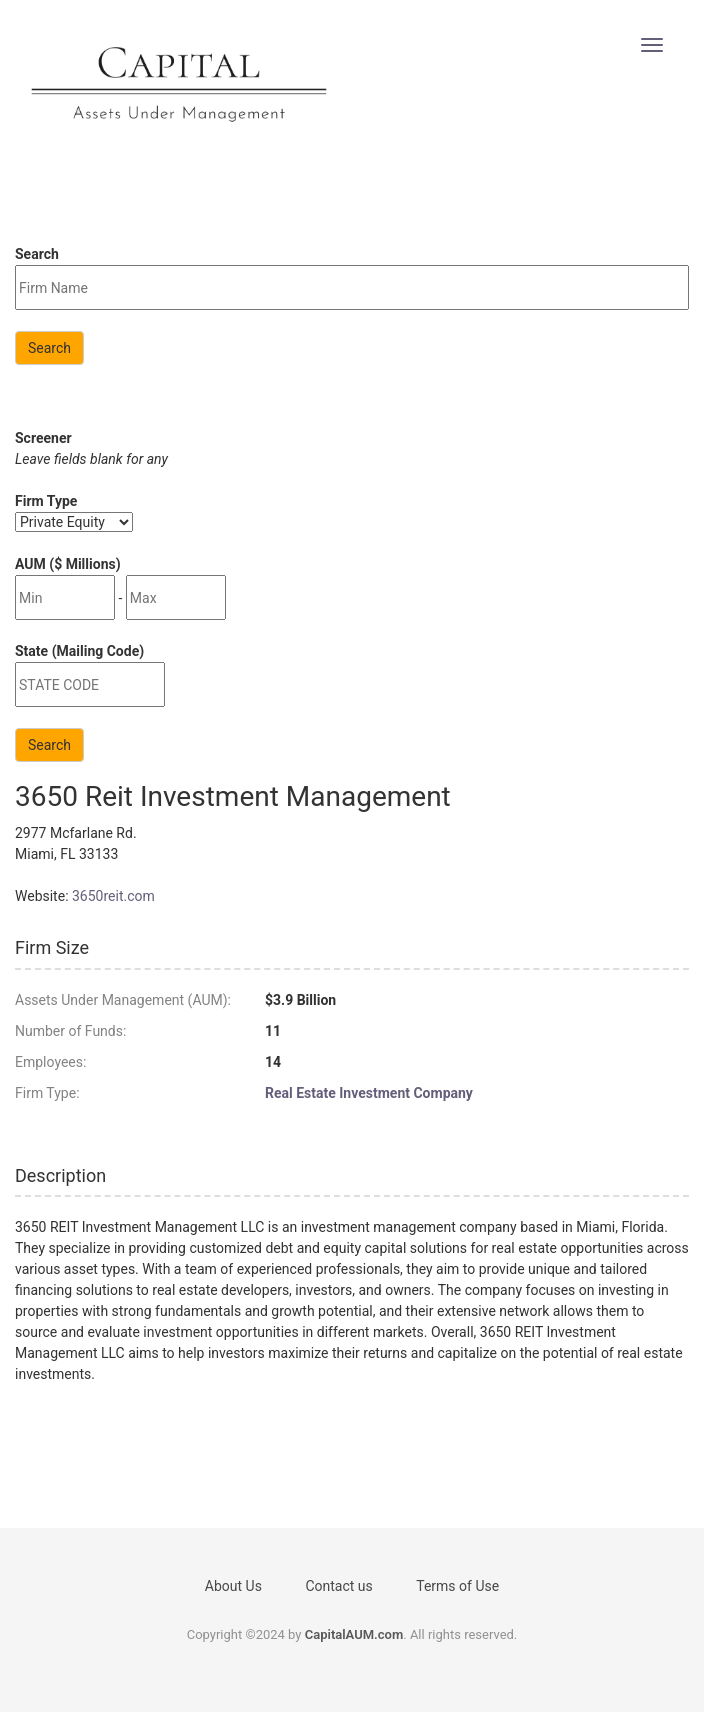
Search (49, 348)
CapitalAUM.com (354, 1634)
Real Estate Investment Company (369, 1093)
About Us (233, 1586)
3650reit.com (113, 896)
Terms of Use (457, 1586)
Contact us (338, 1586)
